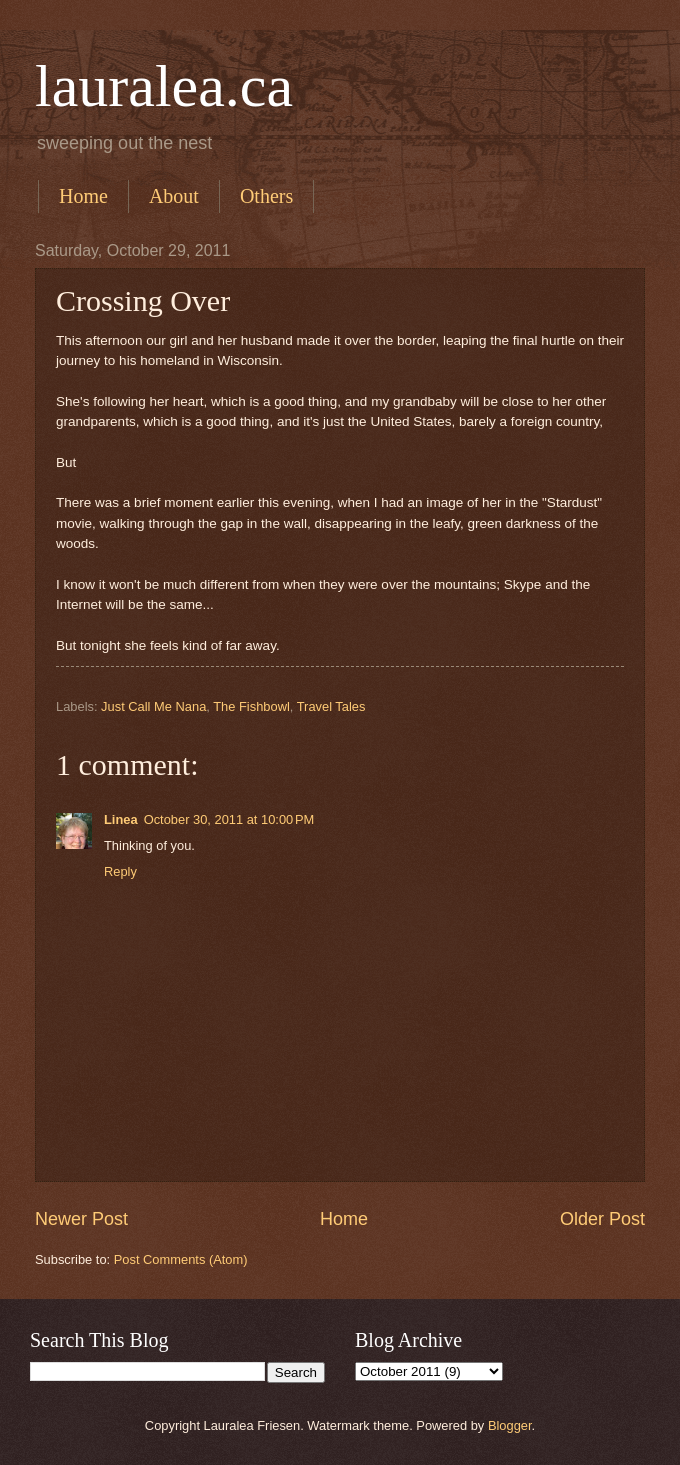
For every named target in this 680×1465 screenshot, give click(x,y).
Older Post (602, 1219)
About (174, 196)
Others (266, 196)
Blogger (510, 1425)
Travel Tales (331, 706)
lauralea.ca (164, 86)
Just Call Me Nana (153, 706)
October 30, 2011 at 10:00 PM (229, 819)
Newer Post (81, 1219)
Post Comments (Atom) (181, 1259)
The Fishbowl (251, 706)
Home (83, 196)
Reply (120, 871)
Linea (121, 819)
